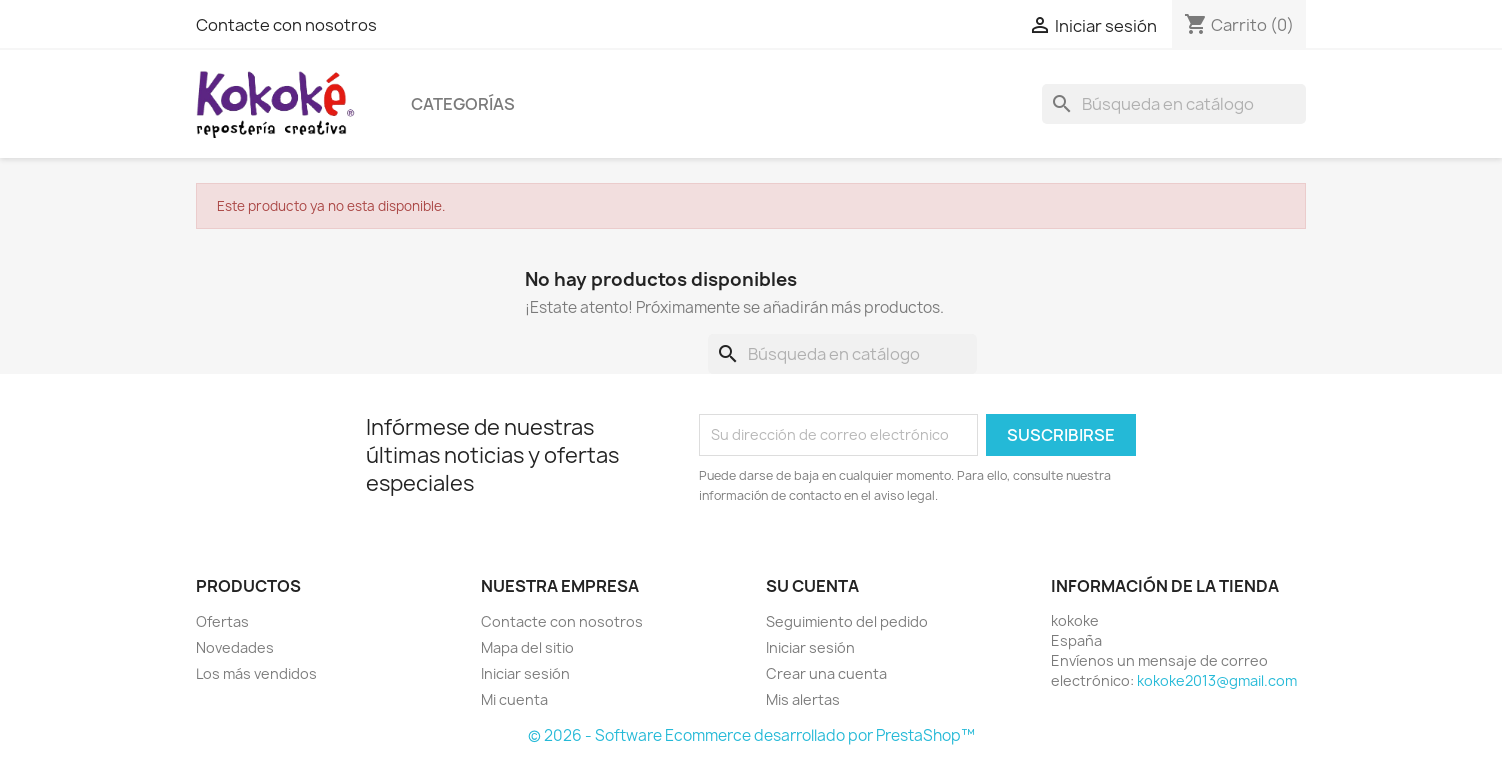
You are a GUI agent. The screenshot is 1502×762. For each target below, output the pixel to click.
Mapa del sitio (527, 647)
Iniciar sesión (525, 673)
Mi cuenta (514, 699)
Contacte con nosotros (286, 25)
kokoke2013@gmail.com (1217, 680)
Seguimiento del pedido (847, 621)
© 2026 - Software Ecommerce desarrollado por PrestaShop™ (751, 735)
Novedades (235, 647)
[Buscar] (1174, 104)
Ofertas (222, 621)
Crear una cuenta (826, 673)
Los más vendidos (256, 673)
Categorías (463, 104)
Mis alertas (803, 699)
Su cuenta (812, 586)
